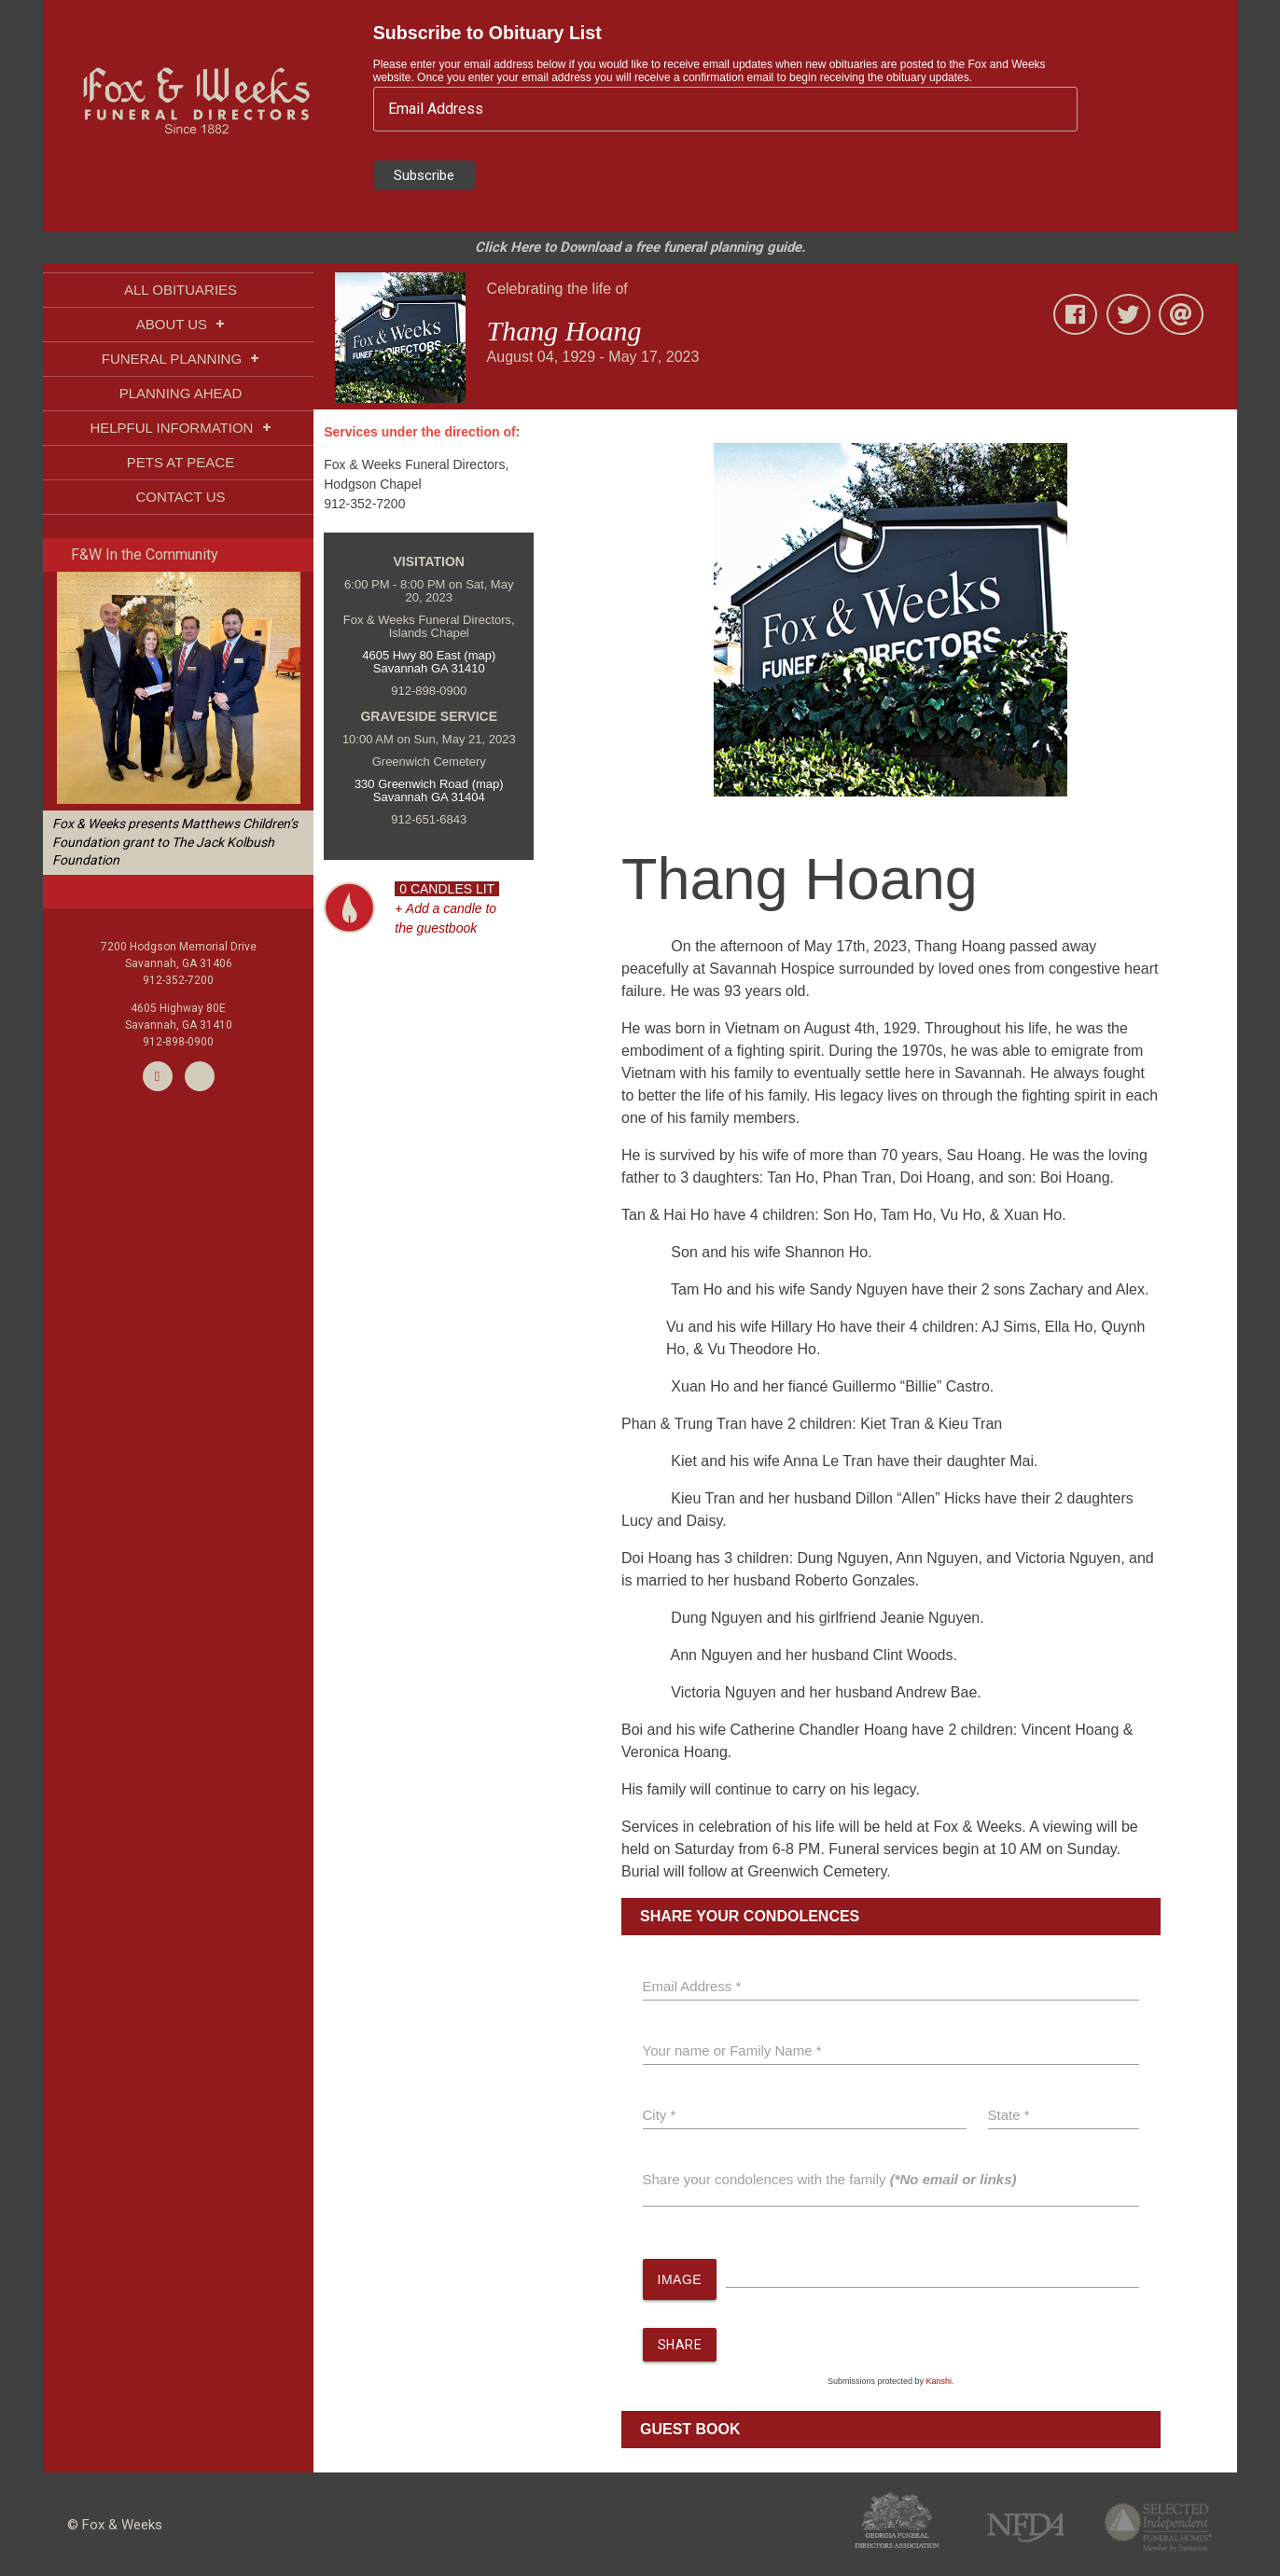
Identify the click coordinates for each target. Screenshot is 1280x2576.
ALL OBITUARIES (180, 290)
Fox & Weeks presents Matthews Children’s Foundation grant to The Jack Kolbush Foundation (175, 841)
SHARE (680, 2345)
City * (659, 2115)
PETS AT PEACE (180, 462)
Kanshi (939, 2382)
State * (1009, 2115)
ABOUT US (181, 324)
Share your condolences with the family (830, 2179)
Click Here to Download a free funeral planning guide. (640, 247)
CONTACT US (180, 497)
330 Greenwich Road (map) (429, 784)
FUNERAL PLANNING (180, 358)
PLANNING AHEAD (181, 393)
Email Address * (692, 1986)
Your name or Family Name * (732, 2050)
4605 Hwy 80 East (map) (428, 655)
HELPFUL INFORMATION (180, 427)
